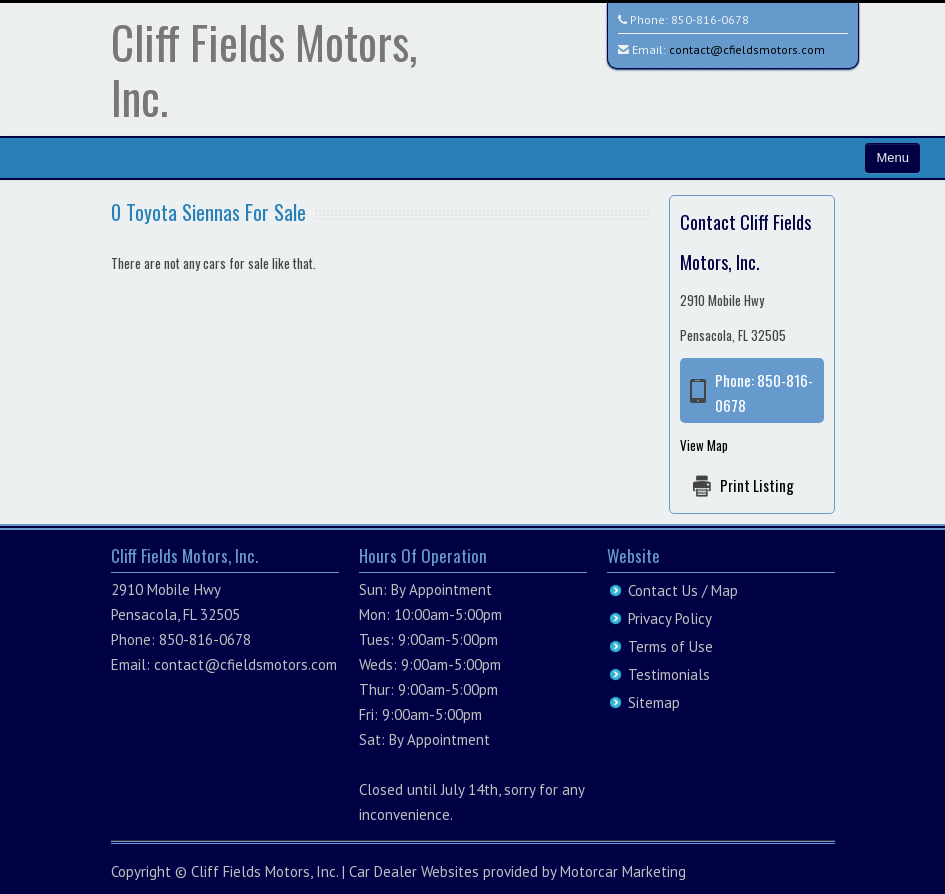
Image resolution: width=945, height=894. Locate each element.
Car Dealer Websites (414, 871)
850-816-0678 (710, 19)
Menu (892, 157)
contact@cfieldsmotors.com (747, 49)
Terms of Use (670, 646)
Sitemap (654, 702)
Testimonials (669, 674)
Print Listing (757, 485)
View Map (704, 445)
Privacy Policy (670, 618)
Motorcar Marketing (623, 871)
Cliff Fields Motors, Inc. (264, 69)
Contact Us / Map (683, 590)
